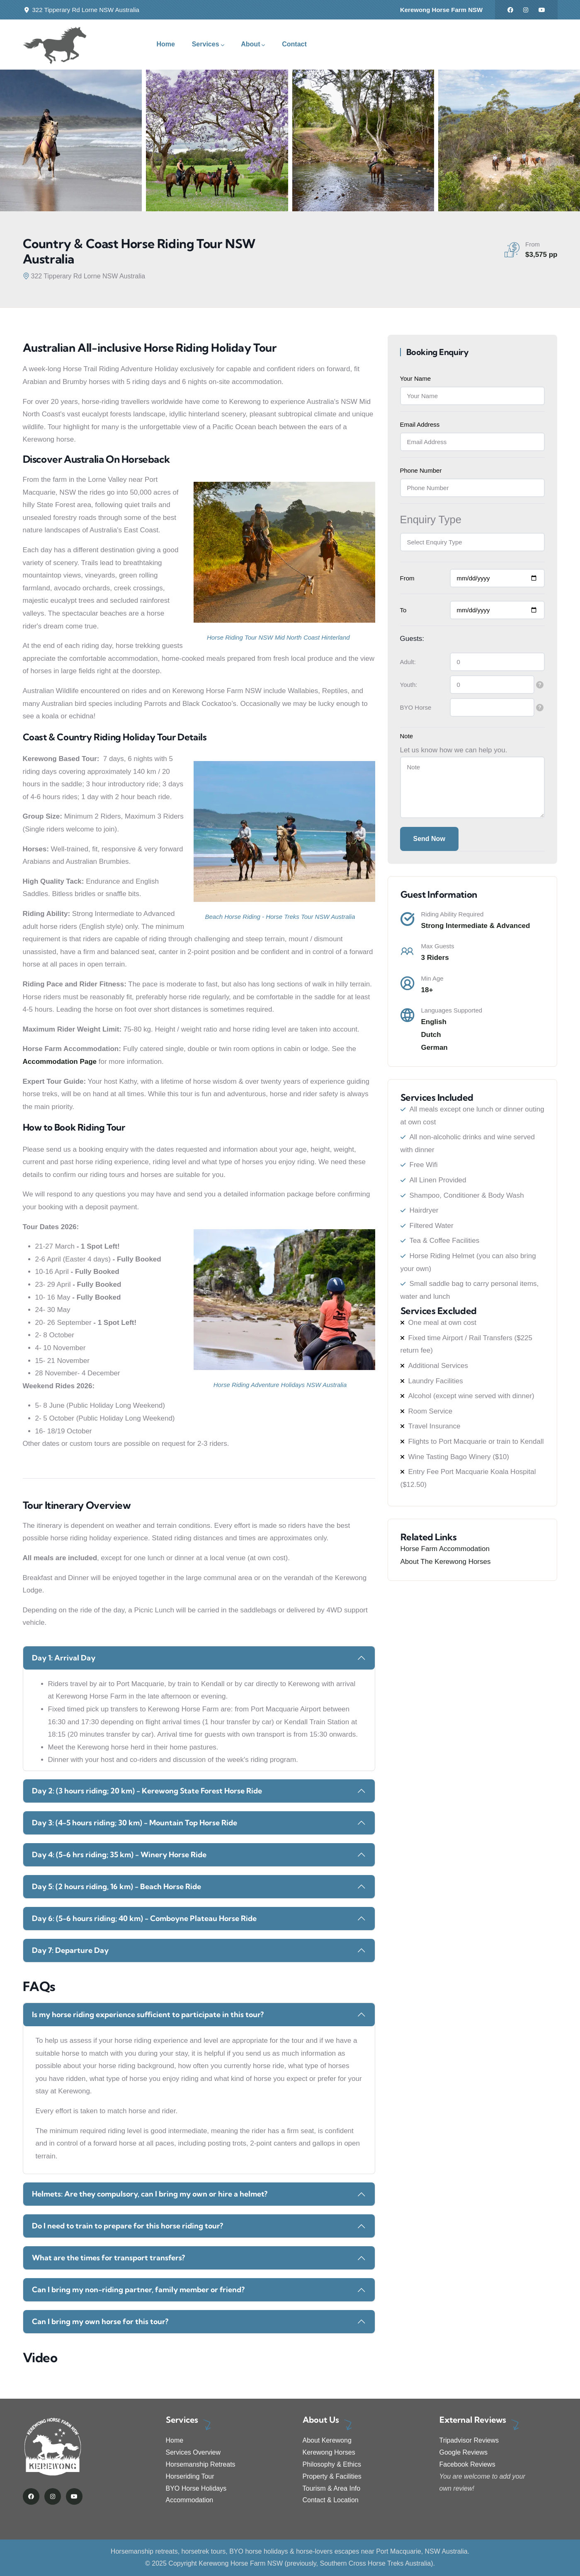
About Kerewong (327, 2440)
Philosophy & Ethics (332, 2464)
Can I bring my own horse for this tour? (100, 2321)
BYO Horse (416, 707)
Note (406, 735)
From (407, 578)
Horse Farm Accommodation (445, 1549)
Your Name (415, 378)
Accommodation (190, 2500)
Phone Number (421, 470)
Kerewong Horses (329, 2452)
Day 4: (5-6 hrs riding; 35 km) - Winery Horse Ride (119, 1854)
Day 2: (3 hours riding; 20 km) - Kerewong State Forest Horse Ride (147, 1790)
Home (175, 2440)
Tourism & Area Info (332, 2488)
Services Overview (193, 2452)
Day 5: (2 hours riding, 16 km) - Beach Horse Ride (116, 1886)
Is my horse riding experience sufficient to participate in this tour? (148, 2014)
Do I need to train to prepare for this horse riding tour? (127, 2225)
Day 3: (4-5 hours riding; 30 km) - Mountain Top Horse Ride (134, 1822)
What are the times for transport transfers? (108, 2257)
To (403, 610)
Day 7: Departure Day (70, 1950)
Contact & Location (331, 2500)
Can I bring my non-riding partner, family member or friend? (138, 2289)
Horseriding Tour (190, 2476)
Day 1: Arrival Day (63, 1658)
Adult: (408, 661)
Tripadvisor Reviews (469, 2440)
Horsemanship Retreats (200, 2464)
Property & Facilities (332, 2476)
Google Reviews (463, 2452)
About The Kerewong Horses (445, 1562)
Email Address (420, 424)
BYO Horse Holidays (196, 2488)
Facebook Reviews (467, 2464)
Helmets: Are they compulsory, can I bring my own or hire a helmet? (149, 2194)
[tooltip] (540, 685)
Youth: (408, 684)
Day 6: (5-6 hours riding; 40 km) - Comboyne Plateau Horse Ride (144, 1918)
